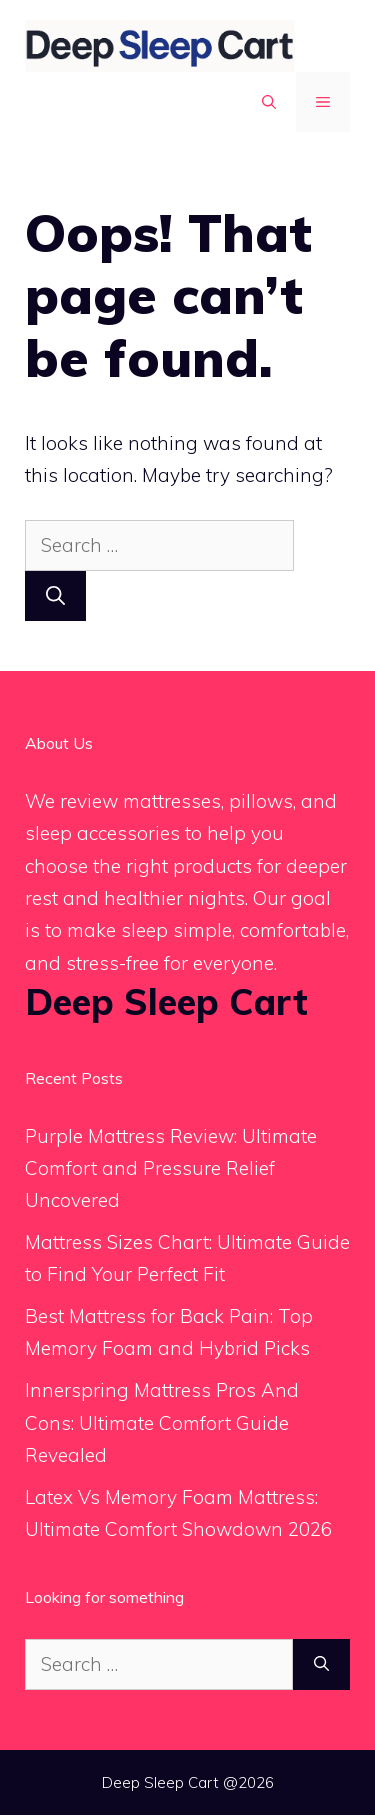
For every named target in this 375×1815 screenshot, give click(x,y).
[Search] (55, 596)
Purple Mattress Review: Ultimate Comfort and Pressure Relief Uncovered (171, 1168)
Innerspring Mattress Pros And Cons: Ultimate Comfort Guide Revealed (162, 1422)
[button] (269, 102)
